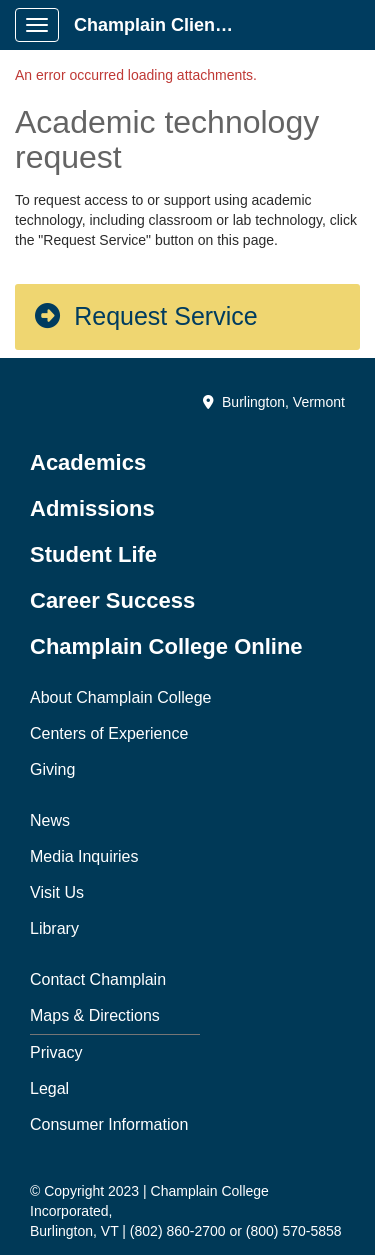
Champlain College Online (166, 646)
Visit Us (57, 892)
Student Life (93, 554)
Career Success (112, 600)
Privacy (56, 1052)
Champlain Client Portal (161, 25)
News (50, 820)
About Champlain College (120, 697)
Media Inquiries (84, 856)
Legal (49, 1088)
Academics (88, 462)
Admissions (92, 508)
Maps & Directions (95, 1015)
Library (54, 928)
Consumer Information (109, 1124)
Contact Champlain (98, 979)
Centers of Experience (109, 733)
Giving (52, 769)
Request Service (145, 316)
